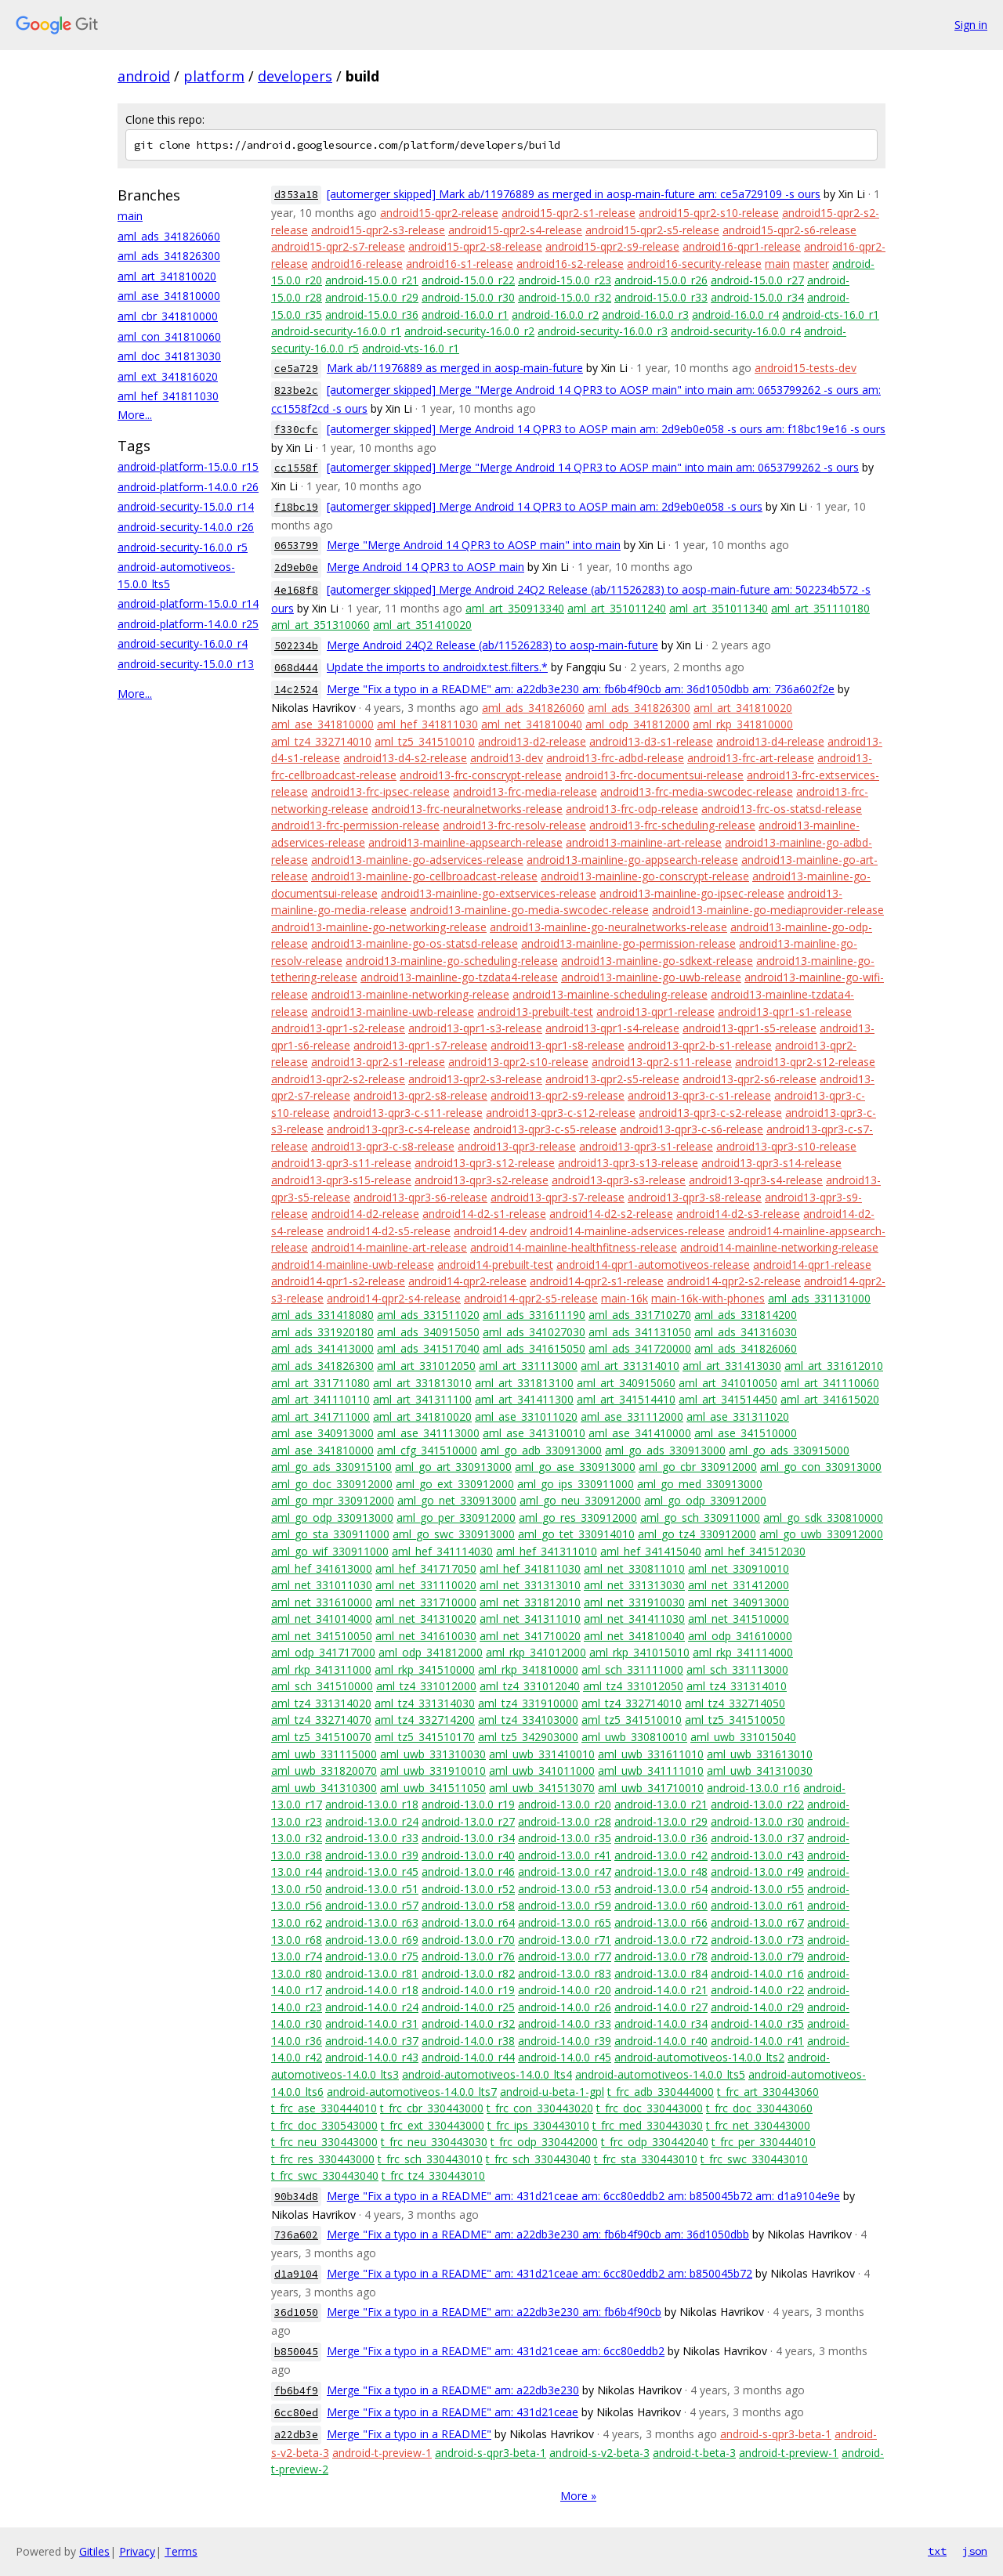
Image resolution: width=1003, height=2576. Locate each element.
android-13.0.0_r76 (468, 1956)
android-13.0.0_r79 (757, 1956)
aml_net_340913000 (738, 1602)
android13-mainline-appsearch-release (465, 842)
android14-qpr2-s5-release (531, 1298)
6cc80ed (296, 2412)
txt (937, 2551)
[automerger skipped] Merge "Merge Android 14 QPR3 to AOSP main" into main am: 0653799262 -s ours (593, 467)
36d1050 (296, 2312)
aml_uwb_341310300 (324, 1787)
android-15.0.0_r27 (757, 280)
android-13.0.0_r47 (564, 1871)
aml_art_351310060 (320, 624)
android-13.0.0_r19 (468, 1804)
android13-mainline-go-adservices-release (417, 859)
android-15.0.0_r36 (371, 314)
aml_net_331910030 (634, 1602)
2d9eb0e (296, 567)
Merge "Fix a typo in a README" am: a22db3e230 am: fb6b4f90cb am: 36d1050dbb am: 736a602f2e (581, 688)
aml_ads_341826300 (169, 255)
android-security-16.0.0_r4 (183, 643)
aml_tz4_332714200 (425, 1719)
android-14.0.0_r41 (757, 2040)
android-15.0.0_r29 (371, 297)
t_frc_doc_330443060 (759, 2108)
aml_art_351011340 (718, 608)
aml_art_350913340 (514, 608)
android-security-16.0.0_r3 (603, 330)
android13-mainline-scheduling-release (610, 994)
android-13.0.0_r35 (564, 1837)
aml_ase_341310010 (534, 1432)
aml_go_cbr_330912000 (698, 1466)
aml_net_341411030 (634, 1618)
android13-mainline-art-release (644, 842)
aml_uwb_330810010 (634, 1736)
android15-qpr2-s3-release (378, 229)
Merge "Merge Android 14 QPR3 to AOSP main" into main (474, 544)
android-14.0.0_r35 (757, 2023)
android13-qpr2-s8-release (420, 1095)
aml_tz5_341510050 (735, 1719)
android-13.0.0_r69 (371, 1939)
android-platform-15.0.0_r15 (188, 466)
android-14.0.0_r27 (661, 2007)
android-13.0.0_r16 (753, 1787)
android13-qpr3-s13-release (628, 1162)
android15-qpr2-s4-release (515, 229)
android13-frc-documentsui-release (654, 775)
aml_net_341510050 (321, 1635)
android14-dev (490, 1230)
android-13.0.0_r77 (564, 1956)
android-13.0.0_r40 (468, 1855)
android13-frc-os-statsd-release (781, 808)
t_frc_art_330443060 (768, 2091)
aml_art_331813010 (422, 1382)
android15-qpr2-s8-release (475, 246)
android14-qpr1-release (812, 1264)
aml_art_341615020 (829, 1399)
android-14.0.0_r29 (757, 2007)
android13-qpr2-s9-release (558, 1095)
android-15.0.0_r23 (564, 280)
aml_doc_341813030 (169, 356)
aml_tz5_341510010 (425, 741)
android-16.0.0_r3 (645, 314)
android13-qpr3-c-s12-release (560, 1112)
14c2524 (296, 689)
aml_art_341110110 (320, 1399)
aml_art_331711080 (320, 1382)
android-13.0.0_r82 (468, 1973)
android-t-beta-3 (694, 2452)
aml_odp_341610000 (740, 1635)
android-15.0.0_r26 (661, 280)
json (974, 2551)
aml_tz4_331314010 (736, 1685)
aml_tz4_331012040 (530, 1685)
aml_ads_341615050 (534, 1348)
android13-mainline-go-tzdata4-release (459, 977)
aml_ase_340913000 (322, 1432)
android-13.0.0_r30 (757, 1821)
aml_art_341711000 (320, 1416)
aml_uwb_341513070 (542, 1787)
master (811, 263)
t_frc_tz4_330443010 (433, 2175)
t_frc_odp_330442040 (654, 2141)
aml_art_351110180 (820, 608)
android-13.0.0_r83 (564, 1973)
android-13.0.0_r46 (468, 1871)
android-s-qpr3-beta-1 (775, 2433)
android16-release (357, 263)
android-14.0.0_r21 (661, 1989)
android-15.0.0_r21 (371, 280)
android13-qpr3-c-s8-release (382, 1146)
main (130, 215)
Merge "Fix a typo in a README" (409, 2433)
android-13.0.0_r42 (661, 1855)
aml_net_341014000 (321, 1618)
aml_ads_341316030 (745, 1331)
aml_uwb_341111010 (651, 1770)
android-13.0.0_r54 (661, 1888)
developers (295, 76)
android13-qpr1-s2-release (338, 1028)
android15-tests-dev (805, 367)
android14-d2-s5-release (389, 1230)
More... (135, 414)
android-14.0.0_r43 (371, 2057)
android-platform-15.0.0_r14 (188, 603)
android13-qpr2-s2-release (338, 1078)
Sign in (970, 24)
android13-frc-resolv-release (514, 825)
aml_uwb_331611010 (651, 1754)
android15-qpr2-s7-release (338, 246)
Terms (181, 2551)
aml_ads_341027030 (534, 1331)
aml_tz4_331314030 (425, 1703)
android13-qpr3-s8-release (695, 1197)
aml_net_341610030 (425, 1635)
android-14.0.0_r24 (371, 2007)
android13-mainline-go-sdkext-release (657, 960)
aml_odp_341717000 (323, 1652)
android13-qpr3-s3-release (619, 1179)
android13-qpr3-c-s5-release (545, 1129)
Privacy (137, 2551)
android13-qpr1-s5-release (750, 1028)
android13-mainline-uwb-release (392, 1011)
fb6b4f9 (296, 2390)
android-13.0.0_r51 (371, 1888)
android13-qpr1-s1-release (785, 1011)
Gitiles (94, 2551)
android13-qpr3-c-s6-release (691, 1129)
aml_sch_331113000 (737, 1669)
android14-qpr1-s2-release (338, 1281)
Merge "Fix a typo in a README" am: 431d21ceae (452, 2411)
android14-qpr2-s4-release (394, 1298)
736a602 (296, 2235)
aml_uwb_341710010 (651, 1787)
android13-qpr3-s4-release (756, 1179)
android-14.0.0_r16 (757, 1973)
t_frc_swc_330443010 (754, 2158)
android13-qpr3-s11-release (341, 1162)
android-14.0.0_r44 (468, 2057)
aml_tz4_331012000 (426, 1685)
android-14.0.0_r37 (371, 2040)
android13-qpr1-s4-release (612, 1028)
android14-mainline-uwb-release (352, 1264)
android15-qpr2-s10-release (709, 212)
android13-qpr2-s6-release (750, 1078)
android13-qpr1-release (655, 1011)
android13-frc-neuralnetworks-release (467, 808)
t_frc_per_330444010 (764, 2141)
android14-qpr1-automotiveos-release (653, 1264)
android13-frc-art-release (750, 757)
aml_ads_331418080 (322, 1314)
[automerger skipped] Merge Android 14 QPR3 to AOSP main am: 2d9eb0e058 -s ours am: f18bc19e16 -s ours (606, 428)
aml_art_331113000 (528, 1365)
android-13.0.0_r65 (564, 1922)
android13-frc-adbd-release (615, 757)
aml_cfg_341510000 (427, 1450)
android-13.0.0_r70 (468, 1939)
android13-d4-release (770, 741)
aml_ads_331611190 (534, 1314)
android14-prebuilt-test (495, 1264)
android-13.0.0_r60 (661, 1905)
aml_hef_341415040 (650, 1551)
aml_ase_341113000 (428, 1432)
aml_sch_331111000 (632, 1669)
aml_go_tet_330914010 (576, 1533)
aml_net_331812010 (530, 1602)
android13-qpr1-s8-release (558, 1045)
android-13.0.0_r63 (371, 1922)
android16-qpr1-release (742, 246)
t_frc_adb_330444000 (660, 2091)
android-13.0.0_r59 (564, 1905)
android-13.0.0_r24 (371, 1821)
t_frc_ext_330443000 (432, 2125)
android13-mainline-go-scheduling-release (452, 960)
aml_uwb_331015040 (743, 1736)
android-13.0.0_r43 (757, 1855)
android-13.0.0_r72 (661, 1939)
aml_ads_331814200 (745, 1314)
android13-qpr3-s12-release (485, 1162)
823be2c (296, 390)
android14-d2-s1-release (484, 1213)
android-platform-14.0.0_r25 (188, 623)
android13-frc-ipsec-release (380, 791)
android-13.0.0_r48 (661, 1871)
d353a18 (296, 194)
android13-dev (506, 757)
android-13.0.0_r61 (757, 1905)
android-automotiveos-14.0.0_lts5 (660, 2074)
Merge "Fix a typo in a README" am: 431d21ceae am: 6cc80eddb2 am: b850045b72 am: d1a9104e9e (583, 2195)
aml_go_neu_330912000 (580, 1500)
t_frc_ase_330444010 (324, 2108)
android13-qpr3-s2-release (482, 1179)
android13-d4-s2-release (405, 757)
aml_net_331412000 (738, 1584)
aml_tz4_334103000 (528, 1719)
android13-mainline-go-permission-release (628, 943)
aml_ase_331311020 (737, 1416)
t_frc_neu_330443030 (434, 2141)
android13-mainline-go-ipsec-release (691, 893)
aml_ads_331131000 (819, 1298)
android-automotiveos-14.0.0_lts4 (487, 2074)
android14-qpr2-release (467, 1281)
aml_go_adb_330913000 (541, 1450)
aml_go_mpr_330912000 (332, 1500)
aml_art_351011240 (616, 608)
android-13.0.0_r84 (661, 1973)
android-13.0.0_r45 (371, 1871)
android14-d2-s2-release (611, 1213)
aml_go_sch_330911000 (700, 1517)
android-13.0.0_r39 (371, 1855)
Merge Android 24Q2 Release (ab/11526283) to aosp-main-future (492, 645)
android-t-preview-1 (382, 2452)
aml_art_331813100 (524, 1382)
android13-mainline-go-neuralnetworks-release (608, 926)
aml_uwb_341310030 (760, 1770)
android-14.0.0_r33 (564, 2023)
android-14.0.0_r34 (661, 2023)
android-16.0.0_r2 (555, 314)
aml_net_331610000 (321, 1602)
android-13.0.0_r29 (661, 1821)
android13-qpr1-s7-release (420, 1045)
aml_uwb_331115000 (324, 1754)
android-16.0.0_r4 (735, 314)
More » (578, 2495)
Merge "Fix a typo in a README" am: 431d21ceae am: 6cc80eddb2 (495, 2350)
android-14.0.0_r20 (564, 1989)
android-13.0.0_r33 (371, 1837)
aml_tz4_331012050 (633, 1685)
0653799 (296, 545)
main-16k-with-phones (708, 1298)
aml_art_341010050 (728, 1382)
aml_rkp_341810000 (743, 724)
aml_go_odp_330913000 (332, 1517)
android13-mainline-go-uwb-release (651, 977)
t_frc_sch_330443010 (430, 2158)
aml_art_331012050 (426, 1365)
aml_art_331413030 (732, 1365)
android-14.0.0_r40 (661, 2040)
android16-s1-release (459, 263)
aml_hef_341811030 (168, 395)
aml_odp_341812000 (637, 724)
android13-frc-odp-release (632, 808)
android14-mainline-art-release (389, 1247)
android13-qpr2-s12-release (805, 1061)
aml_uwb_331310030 (433, 1754)
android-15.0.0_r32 (564, 297)
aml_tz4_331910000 (528, 1703)
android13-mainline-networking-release (410, 994)
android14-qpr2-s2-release (734, 1281)
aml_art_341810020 (167, 276)
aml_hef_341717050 (425, 1568)
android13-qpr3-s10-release (786, 1146)
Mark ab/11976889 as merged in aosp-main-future (455, 367)
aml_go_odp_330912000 (705, 1500)
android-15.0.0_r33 (661, 297)
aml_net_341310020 (425, 1618)
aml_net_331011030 (321, 1584)
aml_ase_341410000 (639, 1432)
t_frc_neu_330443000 (324, 2141)
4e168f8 (296, 590)
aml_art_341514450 (728, 1399)
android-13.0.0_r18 (371, 1804)
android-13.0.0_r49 (757, 1871)
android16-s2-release (570, 263)
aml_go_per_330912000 (456, 1517)
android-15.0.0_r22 (468, 280)
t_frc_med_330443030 (647, 2125)
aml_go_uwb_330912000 (821, 1533)
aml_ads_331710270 (639, 1314)
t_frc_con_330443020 (540, 2108)
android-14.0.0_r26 (564, 2007)
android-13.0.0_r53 (564, 1888)
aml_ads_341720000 (639, 1348)
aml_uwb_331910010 (433, 1770)
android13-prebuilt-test (535, 1011)
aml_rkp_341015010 (639, 1652)
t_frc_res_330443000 (323, 2158)
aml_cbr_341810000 (168, 316)
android (144, 76)
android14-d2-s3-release (738, 1213)
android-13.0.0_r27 (468, 1821)
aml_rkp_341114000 (743, 1652)
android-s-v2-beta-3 (599, 2452)
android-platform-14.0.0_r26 (188, 486)
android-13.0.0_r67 (757, 1922)
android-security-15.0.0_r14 (186, 506)
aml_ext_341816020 (168, 376)
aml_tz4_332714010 (321, 741)
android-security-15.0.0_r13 (186, 663)
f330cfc (296, 429)
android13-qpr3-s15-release (341, 1179)
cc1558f (296, 468)
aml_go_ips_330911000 (575, 1483)
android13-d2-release (532, 741)
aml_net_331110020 (425, 1584)
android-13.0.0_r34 (468, 1837)
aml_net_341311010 (530, 1618)
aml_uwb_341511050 (433, 1787)
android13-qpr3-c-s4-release (398, 1129)
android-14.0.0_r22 (757, 1989)
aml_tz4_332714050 (735, 1703)
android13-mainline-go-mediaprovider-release (768, 909)
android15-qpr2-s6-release (789, 229)
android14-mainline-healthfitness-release (573, 1247)
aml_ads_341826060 (169, 236)
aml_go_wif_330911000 (330, 1551)
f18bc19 (296, 507)
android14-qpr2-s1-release (597, 1281)
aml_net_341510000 (738, 1618)
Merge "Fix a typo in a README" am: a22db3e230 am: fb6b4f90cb (494, 2311)
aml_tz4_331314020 (321, 1703)
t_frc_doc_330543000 (324, 2125)
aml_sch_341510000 (322, 1685)
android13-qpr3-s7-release (558, 1197)
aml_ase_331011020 (526, 1416)
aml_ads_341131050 (639, 1331)
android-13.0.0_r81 (371, 1973)
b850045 (296, 2351)
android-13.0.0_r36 (661, 1837)
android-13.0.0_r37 (757, 1837)
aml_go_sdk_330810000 (823, 1517)
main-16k (624, 1298)
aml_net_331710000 (425, 1602)
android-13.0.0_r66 (661, 1922)
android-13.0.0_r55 (757, 1888)
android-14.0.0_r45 (564, 2057)
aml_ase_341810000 (169, 295)
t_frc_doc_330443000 (649, 2108)
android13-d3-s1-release (651, 741)
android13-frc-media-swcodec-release (696, 791)
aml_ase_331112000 (632, 1416)
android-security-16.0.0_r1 (336, 330)
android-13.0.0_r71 (564, 1939)
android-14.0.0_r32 (468, 2023)
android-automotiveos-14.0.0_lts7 (412, 2091)
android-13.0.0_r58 (468, 1905)
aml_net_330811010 (634, 1568)
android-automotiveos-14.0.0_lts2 (699, 2057)
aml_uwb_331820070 (324, 1770)
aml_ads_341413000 (322, 1348)
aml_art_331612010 (833, 1365)
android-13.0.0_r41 (564, 1855)
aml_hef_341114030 (442, 1551)
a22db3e (296, 2434)
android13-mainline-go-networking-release (379, 926)
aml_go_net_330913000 (456, 1500)
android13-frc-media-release (525, 791)
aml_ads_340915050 (428, 1331)
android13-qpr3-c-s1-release (699, 1095)
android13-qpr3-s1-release (646, 1146)
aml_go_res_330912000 (578, 1517)
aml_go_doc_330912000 (332, 1483)
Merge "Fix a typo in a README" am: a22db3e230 (453, 2390)
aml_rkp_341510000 (425, 1669)
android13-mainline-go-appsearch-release (632, 859)
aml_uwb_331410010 (542, 1754)
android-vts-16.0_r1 (410, 348)
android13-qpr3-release (517, 1146)
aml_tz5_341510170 (425, 1736)
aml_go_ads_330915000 (789, 1450)
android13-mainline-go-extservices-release (488, 893)
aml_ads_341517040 (428, 1348)
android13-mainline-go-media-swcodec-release (529, 909)
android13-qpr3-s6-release (420, 1197)
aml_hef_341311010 (546, 1551)
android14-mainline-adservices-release (627, 1230)
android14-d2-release (365, 1213)
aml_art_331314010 (630, 1365)
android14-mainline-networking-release (779, 1247)
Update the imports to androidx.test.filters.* (437, 666)
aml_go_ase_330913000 (575, 1466)
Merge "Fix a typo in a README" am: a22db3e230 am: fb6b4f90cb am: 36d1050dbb (538, 2234)
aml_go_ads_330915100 (331, 1466)
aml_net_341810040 (531, 724)
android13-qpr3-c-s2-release (710, 1112)
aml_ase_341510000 (745, 1432)
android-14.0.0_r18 (371, 1989)
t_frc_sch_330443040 (538, 2158)
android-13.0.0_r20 (564, 1804)
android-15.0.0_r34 (757, 297)
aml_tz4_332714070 (321, 1719)
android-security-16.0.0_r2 (469, 330)
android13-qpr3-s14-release (771, 1162)
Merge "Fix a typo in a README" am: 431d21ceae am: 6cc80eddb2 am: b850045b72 (539, 2273)
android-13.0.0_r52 (468, 1888)
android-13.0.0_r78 (661, 1956)
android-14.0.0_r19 (468, 1989)
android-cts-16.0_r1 (830, 314)
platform (213, 76)
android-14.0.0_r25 (468, 2007)
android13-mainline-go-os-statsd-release (414, 943)
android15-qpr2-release (439, 212)
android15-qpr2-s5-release (652, 229)
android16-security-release (694, 263)
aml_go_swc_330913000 (454, 1533)
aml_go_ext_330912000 (455, 1483)
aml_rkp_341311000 (321, 1669)
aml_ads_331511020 (428, 1314)
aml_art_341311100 (422, 1399)
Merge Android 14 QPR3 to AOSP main (425, 566)
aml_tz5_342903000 (528, 1736)
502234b (296, 645)
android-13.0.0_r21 (661, 1804)
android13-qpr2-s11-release (662, 1061)
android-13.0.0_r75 (371, 1956)
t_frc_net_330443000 (758, 2125)
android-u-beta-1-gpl (552, 2091)
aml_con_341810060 (169, 336)
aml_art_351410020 (422, 624)
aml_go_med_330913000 (699, 1483)
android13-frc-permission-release (355, 825)
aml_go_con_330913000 (821, 1466)
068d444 (296, 667)
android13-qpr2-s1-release (378, 1061)
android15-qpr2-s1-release (568, 212)
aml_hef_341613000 (321, 1568)
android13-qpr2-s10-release (518, 1061)
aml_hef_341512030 (755, 1551)
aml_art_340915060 (626, 1382)
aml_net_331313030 (634, 1584)
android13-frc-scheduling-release (672, 825)
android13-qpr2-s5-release (612, 1078)
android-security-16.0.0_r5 (183, 547)
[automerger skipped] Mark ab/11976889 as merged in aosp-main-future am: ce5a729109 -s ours (573, 193)
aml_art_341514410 (626, 1399)
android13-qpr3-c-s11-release (408, 1112)
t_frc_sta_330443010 (645, 2158)
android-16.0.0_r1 (465, 314)
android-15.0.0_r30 (468, 297)
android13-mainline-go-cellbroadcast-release (424, 876)
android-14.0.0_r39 (564, 2040)
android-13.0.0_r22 (757, 1804)
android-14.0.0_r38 (468, 2040)
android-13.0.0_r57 (371, 1905)
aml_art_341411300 (524, 1399)
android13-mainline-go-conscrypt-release (645, 876)
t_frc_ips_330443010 (538, 2125)
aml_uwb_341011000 (542, 1770)
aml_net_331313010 (530, 1584)
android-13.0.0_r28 (564, 1821)
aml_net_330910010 (738, 1568)
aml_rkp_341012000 (536, 1652)
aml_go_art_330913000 (453, 1466)
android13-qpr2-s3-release (475, 1078)
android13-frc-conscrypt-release (481, 775)
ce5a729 (296, 368)
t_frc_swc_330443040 (324, 2175)
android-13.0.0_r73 (757, 1939)
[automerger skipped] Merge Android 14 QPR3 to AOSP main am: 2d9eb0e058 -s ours (544, 506)
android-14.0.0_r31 (371, 2023)
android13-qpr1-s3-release (475, 1028)
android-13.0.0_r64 (468, 1922)
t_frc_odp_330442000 (544, 2141)
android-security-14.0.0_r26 (186, 526)
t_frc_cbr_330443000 (431, 2108)
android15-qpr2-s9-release (612, 246)
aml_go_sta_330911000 (330, 1533)
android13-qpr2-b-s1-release (700, 1045)
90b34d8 (296, 2196)
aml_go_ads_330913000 (665, 1450)
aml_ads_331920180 (322, 1331)
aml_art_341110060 (829, 1382)
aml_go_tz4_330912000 (697, 1533)
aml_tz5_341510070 (321, 1736)
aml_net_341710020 (530, 1635)
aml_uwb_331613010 (760, 1754)
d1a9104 (296, 2274)
